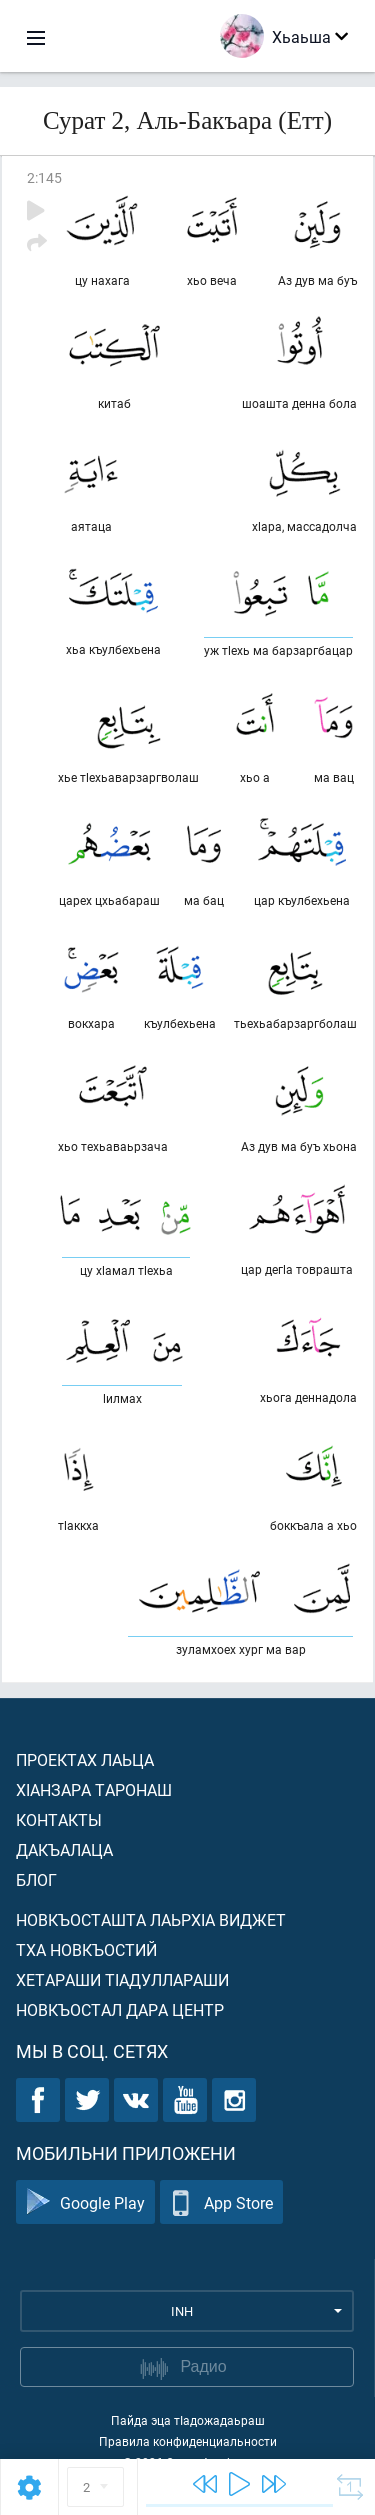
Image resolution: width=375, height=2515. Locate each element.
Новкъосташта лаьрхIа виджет (151, 1919)
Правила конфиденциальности (188, 2441)
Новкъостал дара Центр (120, 2009)
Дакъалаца (64, 1849)
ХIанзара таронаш (94, 1789)
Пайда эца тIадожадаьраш (188, 2420)
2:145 (44, 177)
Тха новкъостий (86, 1949)
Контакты (59, 1819)
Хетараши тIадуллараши (122, 1979)
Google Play (85, 2202)
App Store (221, 2202)
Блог (36, 1879)
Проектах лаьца (85, 1759)
